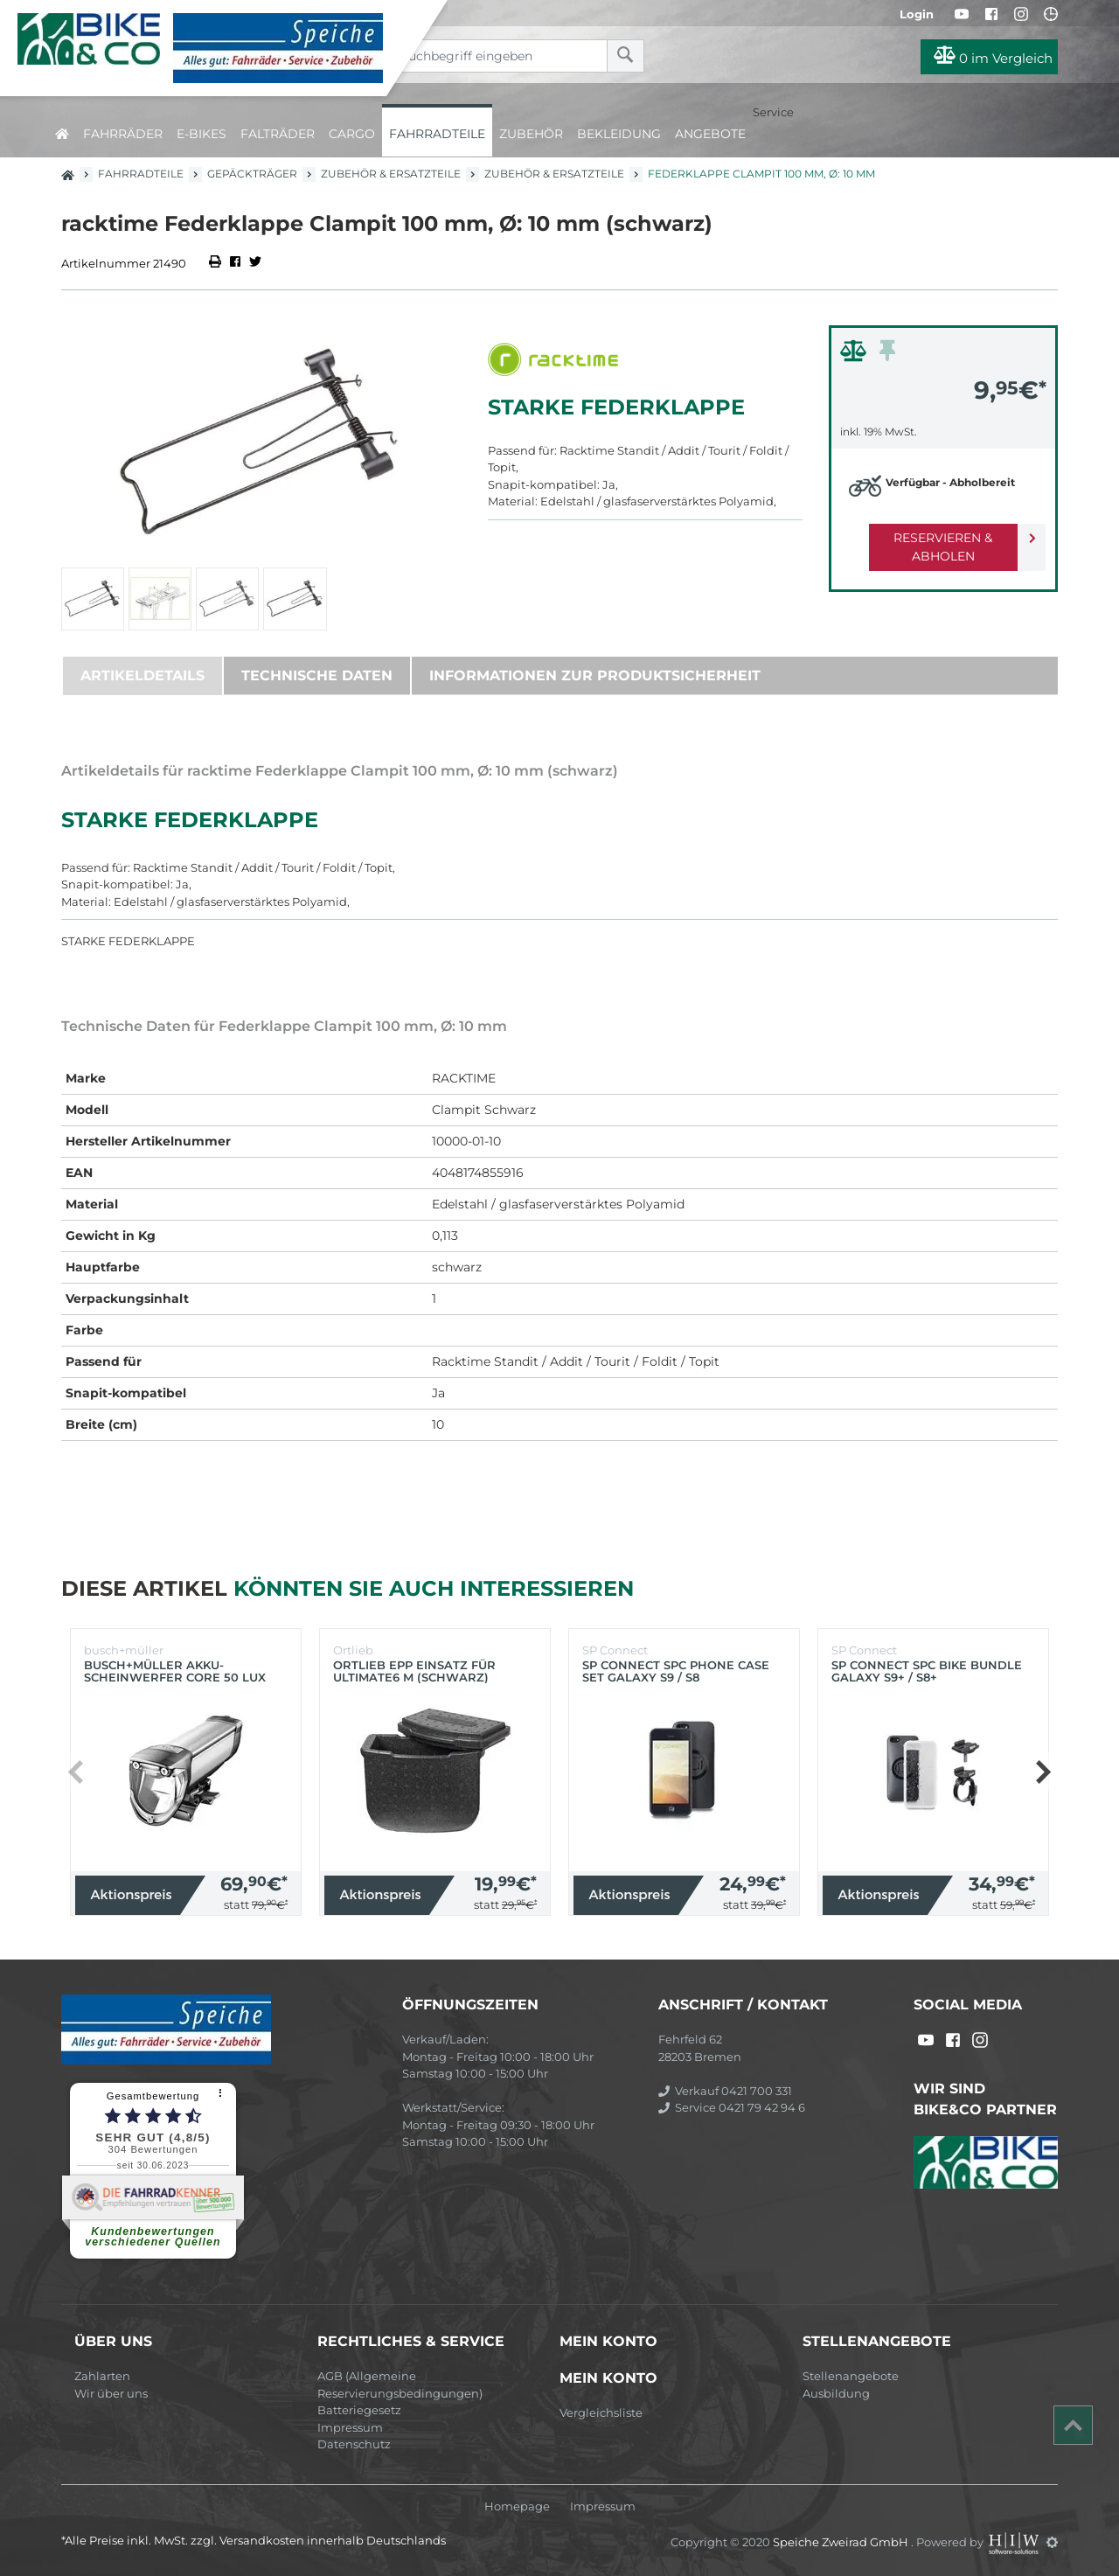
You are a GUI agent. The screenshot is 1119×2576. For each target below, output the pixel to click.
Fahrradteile (437, 134)
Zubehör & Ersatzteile (391, 173)
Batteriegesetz (359, 2410)
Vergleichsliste (601, 2412)
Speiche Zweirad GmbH (842, 2542)
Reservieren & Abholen (928, 538)
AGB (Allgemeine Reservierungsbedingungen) (400, 2384)
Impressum (350, 2427)
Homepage (517, 2506)
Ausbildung (836, 2393)
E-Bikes (201, 134)
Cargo (352, 134)
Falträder (277, 134)
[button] (1042, 1771)
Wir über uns (111, 2393)
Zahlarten (102, 2376)
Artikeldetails (142, 675)
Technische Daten (317, 675)
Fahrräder (123, 134)
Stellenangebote (851, 2376)
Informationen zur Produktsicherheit (595, 675)
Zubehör (531, 134)
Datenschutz (354, 2444)
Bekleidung (619, 134)
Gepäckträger (252, 173)
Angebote (710, 134)
